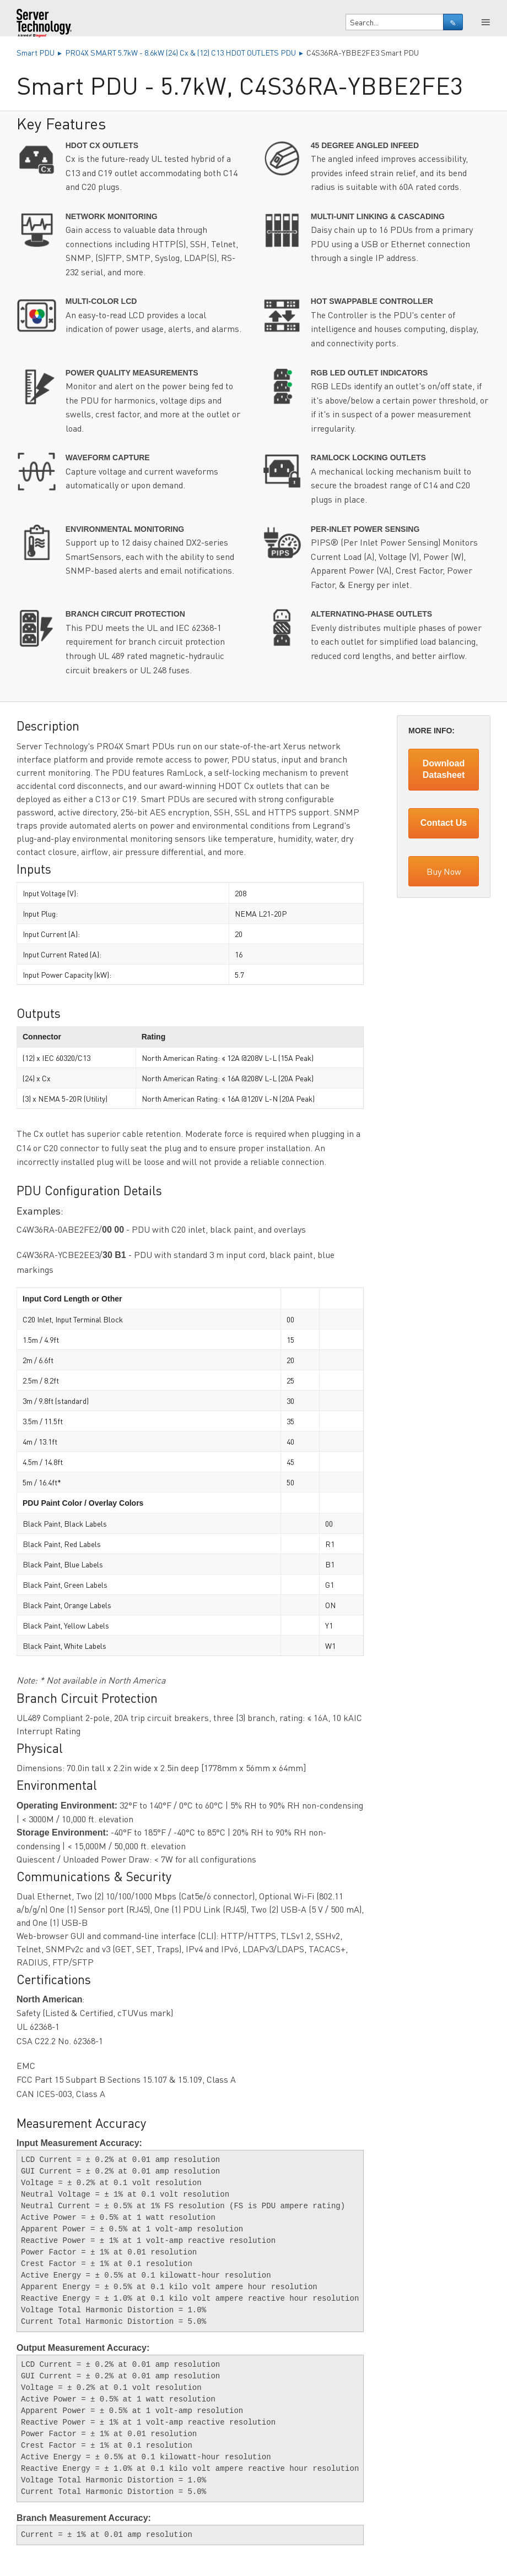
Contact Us (443, 822)
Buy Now (444, 871)
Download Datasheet (444, 769)
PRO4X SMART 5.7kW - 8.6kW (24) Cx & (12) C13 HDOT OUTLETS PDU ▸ (185, 52)
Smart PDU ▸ (41, 52)
